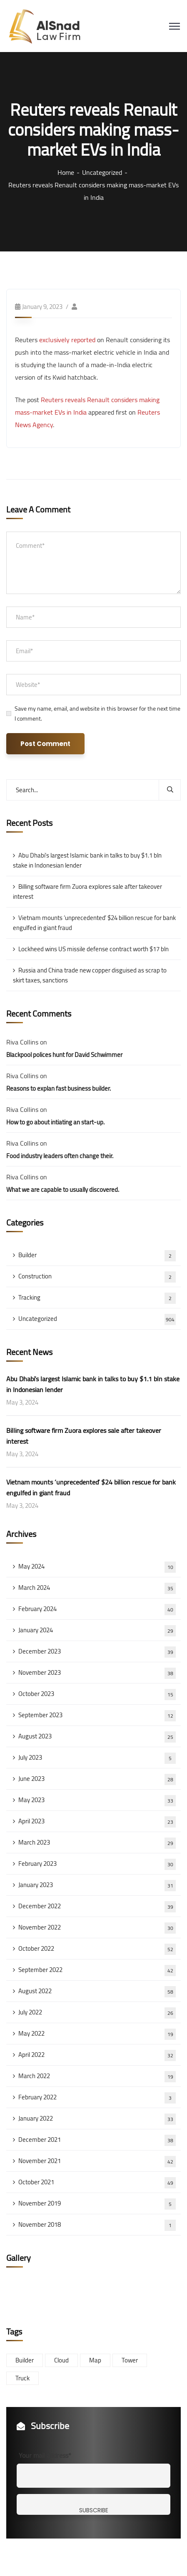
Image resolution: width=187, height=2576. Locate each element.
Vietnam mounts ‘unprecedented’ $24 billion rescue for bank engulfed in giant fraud (94, 923)
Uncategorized (102, 172)
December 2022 (97, 1906)
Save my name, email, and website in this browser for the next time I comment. (97, 714)
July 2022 (97, 2012)
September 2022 (97, 1970)
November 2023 (97, 1672)
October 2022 (97, 1948)
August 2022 (97, 1991)
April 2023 (97, 1821)
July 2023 (97, 1757)
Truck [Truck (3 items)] (22, 2378)
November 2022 (97, 1927)
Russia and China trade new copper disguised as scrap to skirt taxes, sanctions (90, 975)
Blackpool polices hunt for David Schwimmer (64, 1055)
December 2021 (97, 2139)
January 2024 (97, 1630)
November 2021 (97, 2161)
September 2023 (97, 1715)
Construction (97, 1276)
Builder (97, 1255)
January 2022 (97, 2118)
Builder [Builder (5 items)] (24, 2360)
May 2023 (97, 1800)
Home (65, 172)
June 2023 (97, 1779)
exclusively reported (67, 339)
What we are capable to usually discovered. (62, 1190)
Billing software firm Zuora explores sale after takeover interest (87, 891)
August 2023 (97, 1736)
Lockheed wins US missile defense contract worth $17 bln (93, 949)
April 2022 (97, 2055)
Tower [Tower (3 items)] (130, 2360)
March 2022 (97, 2076)
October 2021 (97, 2182)
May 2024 (97, 1566)
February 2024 (97, 1609)
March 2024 (97, 1587)
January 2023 (97, 1885)
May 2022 (97, 2033)
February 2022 (97, 2097)
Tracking (97, 1297)
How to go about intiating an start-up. (55, 1122)
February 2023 (97, 1863)
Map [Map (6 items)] (95, 2360)
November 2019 (97, 2203)
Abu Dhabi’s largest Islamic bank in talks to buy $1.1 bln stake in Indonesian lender (87, 860)
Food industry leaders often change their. (59, 1156)
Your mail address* (45, 2455)
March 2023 (97, 1842)
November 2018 (97, 2224)
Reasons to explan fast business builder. (58, 1088)
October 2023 (97, 1694)
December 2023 (97, 1651)
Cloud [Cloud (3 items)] (61, 2360)
